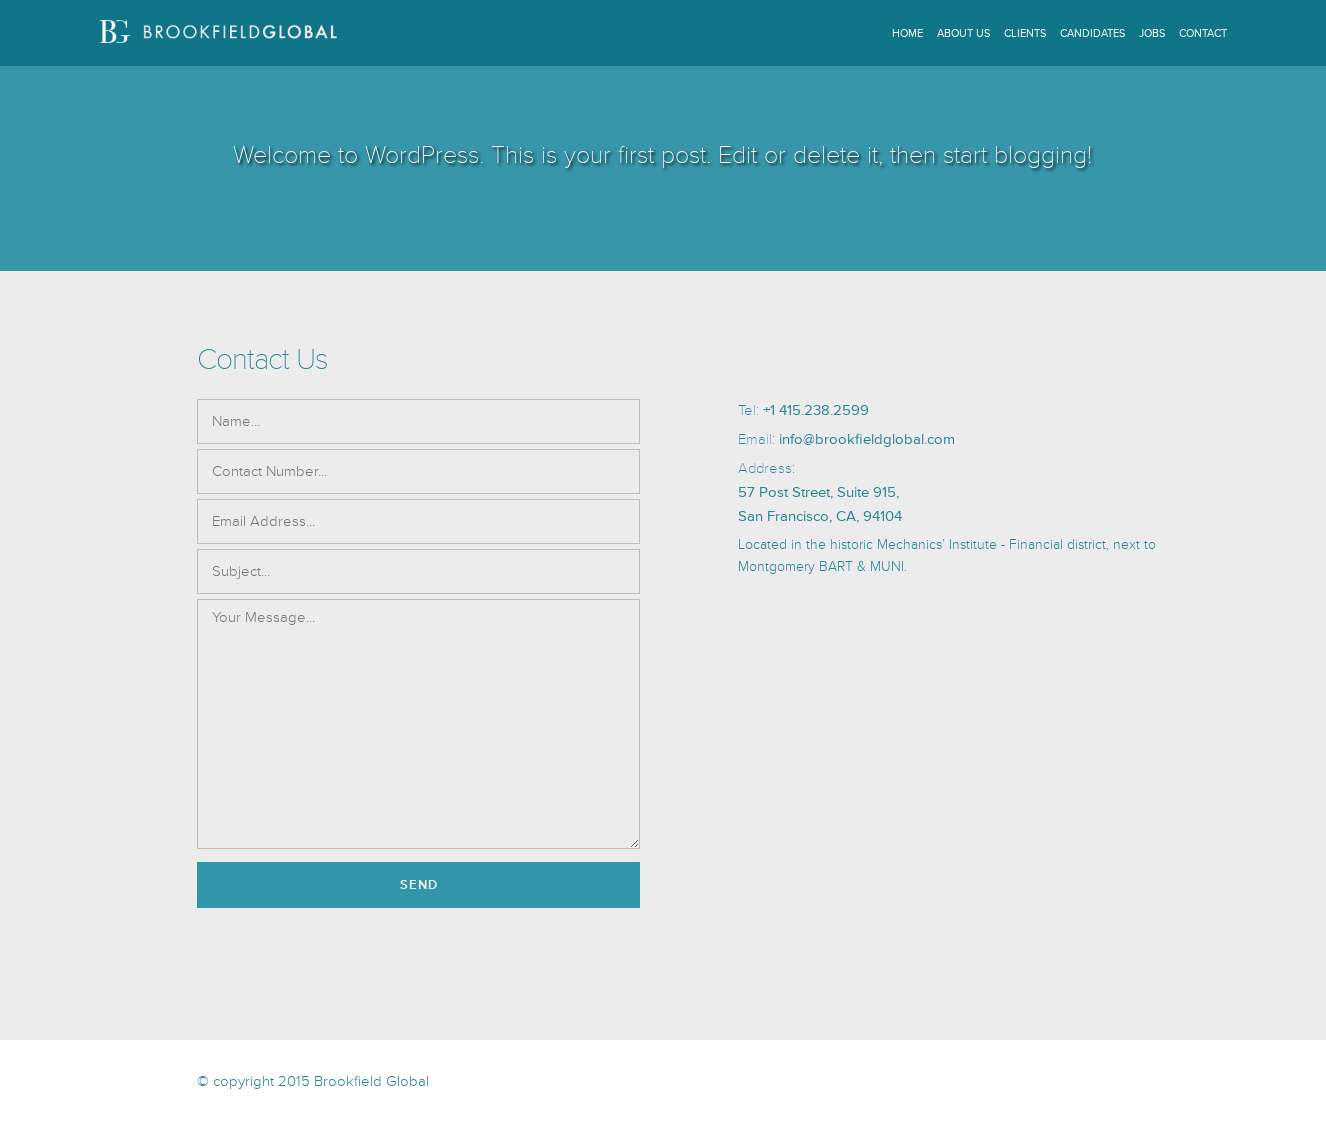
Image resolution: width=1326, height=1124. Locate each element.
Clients (1025, 33)
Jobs (1152, 33)
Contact (1203, 33)
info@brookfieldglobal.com (867, 439)
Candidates (1092, 33)
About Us (963, 33)
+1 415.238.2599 (816, 410)
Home (907, 33)
